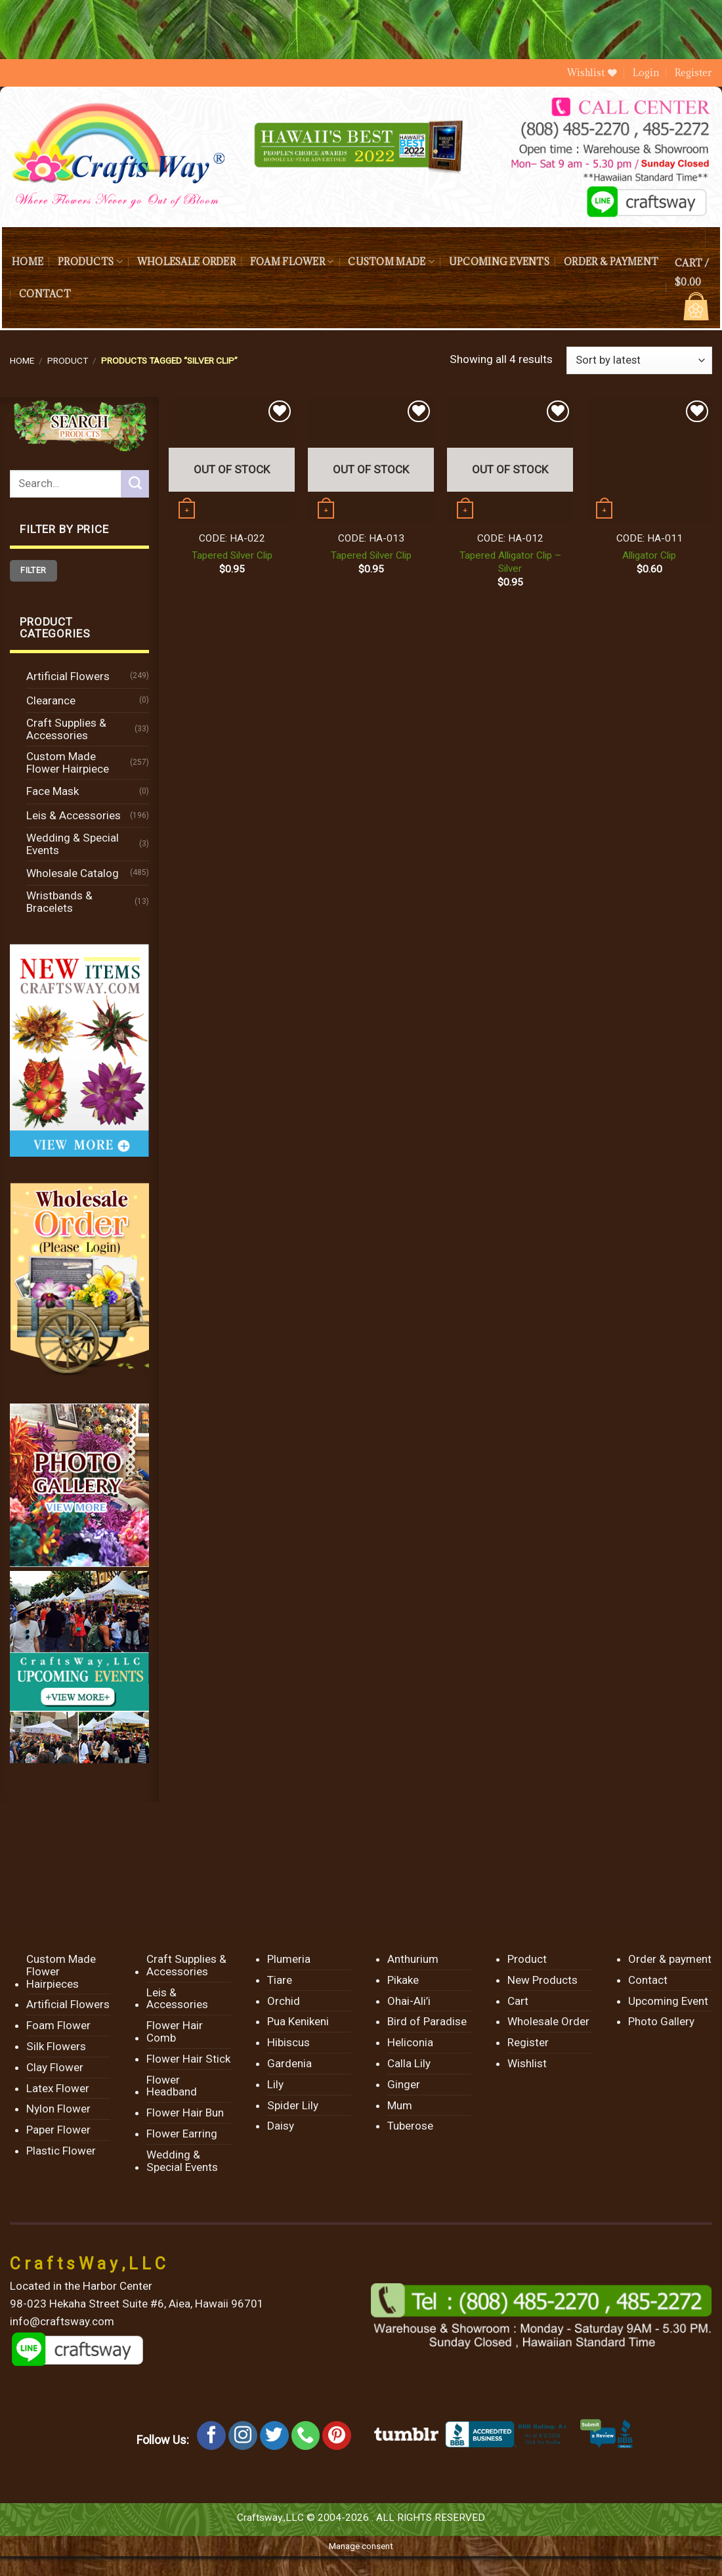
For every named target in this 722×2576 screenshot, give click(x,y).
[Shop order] (639, 360)
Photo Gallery (661, 2021)
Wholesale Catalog (72, 873)
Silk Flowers (56, 2046)
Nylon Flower (58, 2108)
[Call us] (305, 2435)
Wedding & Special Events (72, 844)
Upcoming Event (668, 2000)
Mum (399, 2105)
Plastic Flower (61, 2150)
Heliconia (410, 2042)
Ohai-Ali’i (409, 2000)
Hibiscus (288, 2042)
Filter (33, 570)
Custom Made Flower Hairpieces (61, 1971)
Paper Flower (58, 2129)
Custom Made (391, 261)
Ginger (403, 2084)
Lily (275, 2084)
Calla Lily (409, 2063)
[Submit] (135, 484)
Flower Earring (181, 2133)
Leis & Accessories (73, 815)
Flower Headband (171, 2086)
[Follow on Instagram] (242, 2435)
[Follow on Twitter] (274, 2435)
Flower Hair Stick (188, 2058)
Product (67, 360)
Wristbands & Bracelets (59, 901)
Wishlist (527, 2063)
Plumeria (288, 1958)
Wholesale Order (186, 261)
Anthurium (412, 1958)
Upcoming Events (499, 261)
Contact (45, 294)
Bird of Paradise (427, 2021)
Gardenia (289, 2063)
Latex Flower (57, 2088)
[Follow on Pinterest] (336, 2435)
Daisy (280, 2125)
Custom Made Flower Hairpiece (67, 762)
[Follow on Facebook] (211, 2435)
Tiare (279, 1979)
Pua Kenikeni (298, 2021)
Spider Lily (292, 2105)
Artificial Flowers (68, 676)
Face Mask (52, 791)
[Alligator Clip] (649, 460)
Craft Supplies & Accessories (66, 729)
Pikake (403, 1979)
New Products (542, 1979)
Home (27, 261)
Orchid (283, 2000)
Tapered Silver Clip (232, 555)
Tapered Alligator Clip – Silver (510, 561)
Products (90, 261)
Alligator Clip (649, 555)
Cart (517, 2000)
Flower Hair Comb (174, 2031)
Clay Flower (54, 2067)
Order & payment (611, 261)
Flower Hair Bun (185, 2112)
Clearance (50, 700)
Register (693, 72)
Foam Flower (291, 261)
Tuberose (410, 2125)
